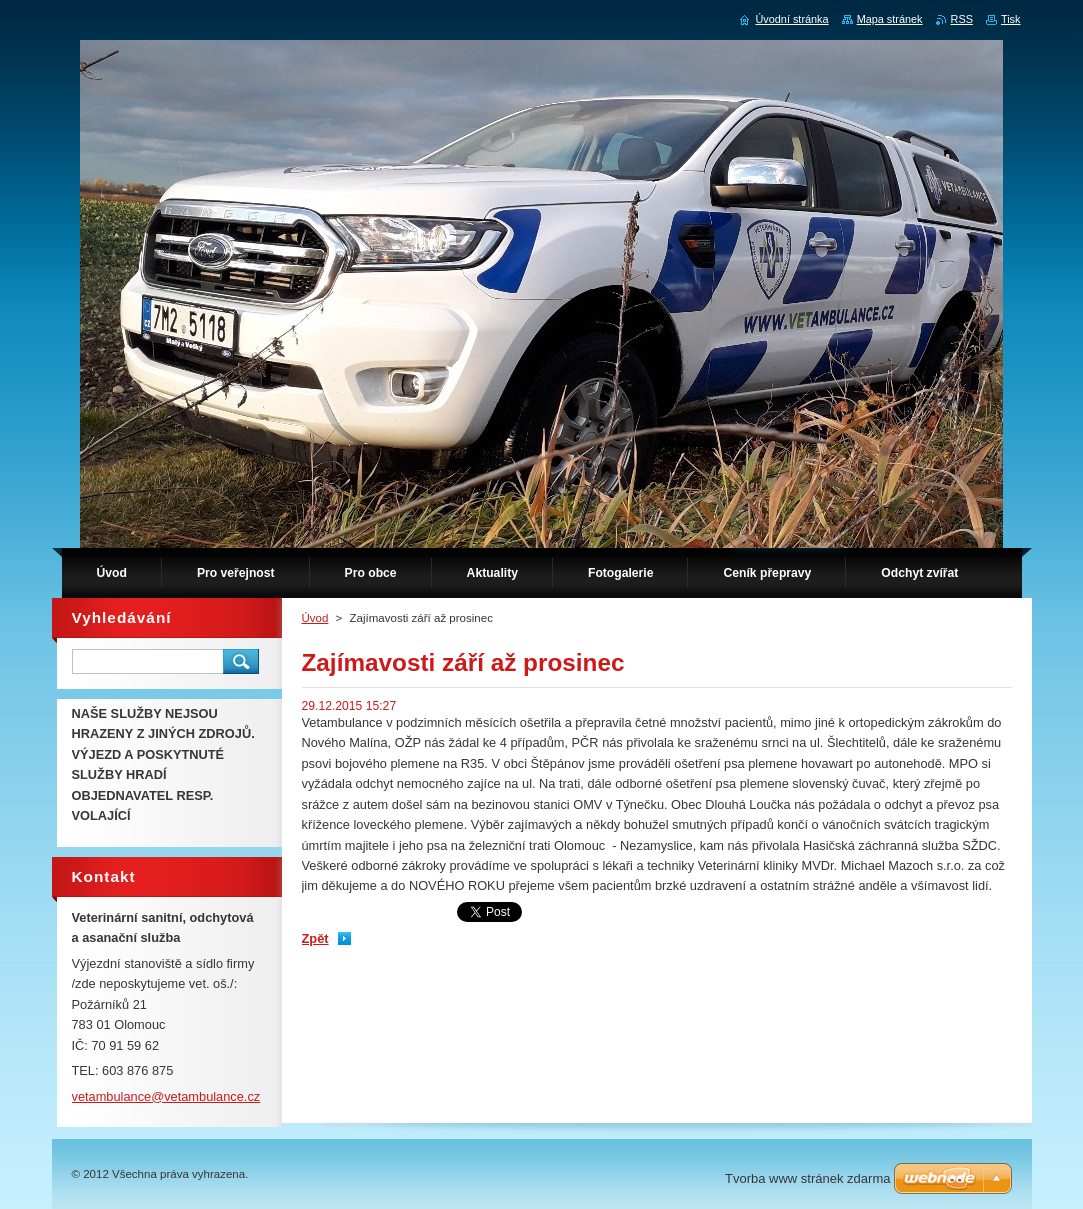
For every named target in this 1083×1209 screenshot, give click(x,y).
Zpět (315, 938)
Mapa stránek (890, 19)
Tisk (1011, 19)
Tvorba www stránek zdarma (807, 1178)
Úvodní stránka (791, 19)
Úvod (315, 618)
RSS (962, 19)
